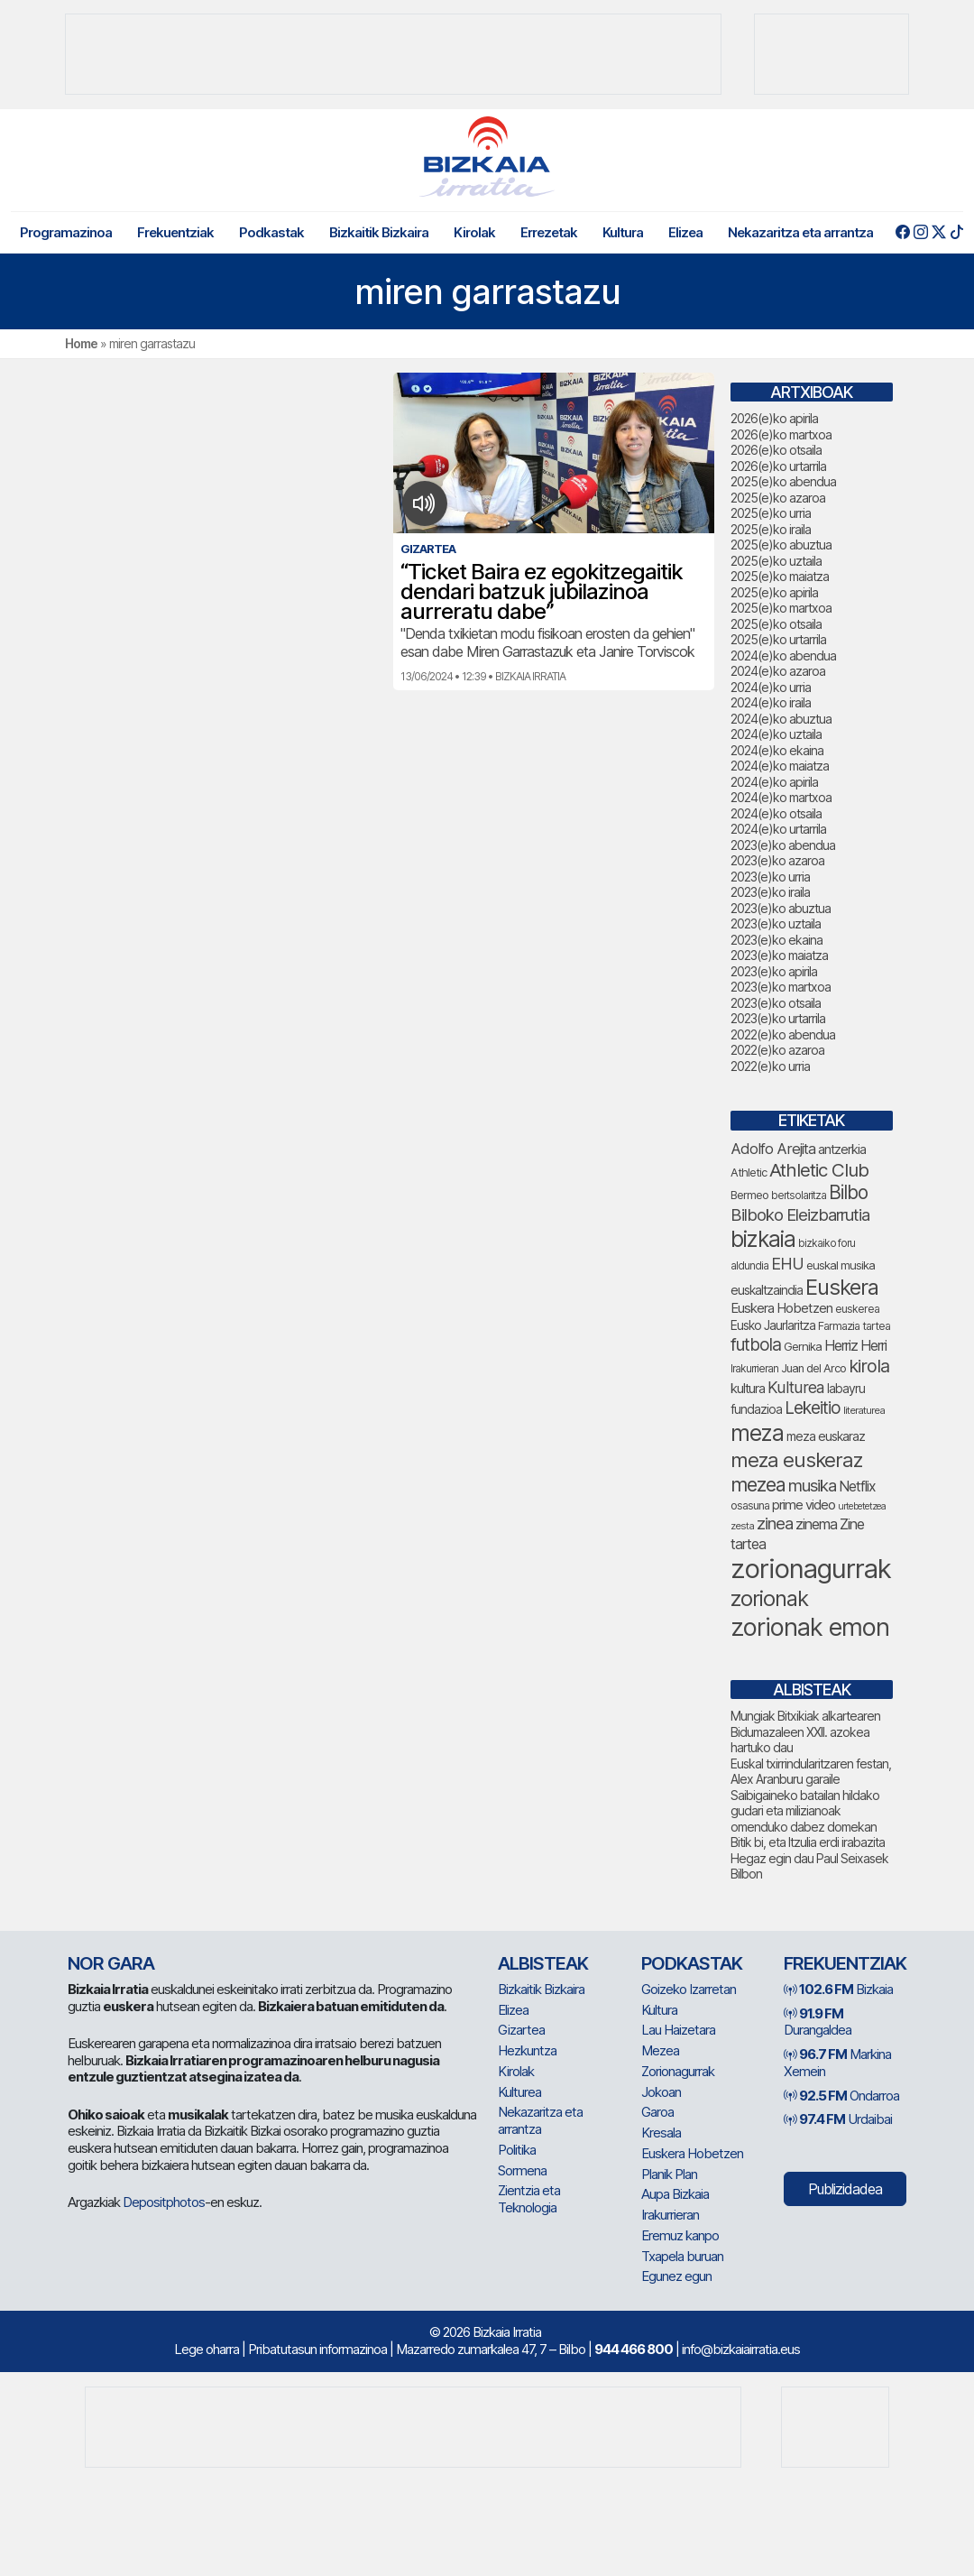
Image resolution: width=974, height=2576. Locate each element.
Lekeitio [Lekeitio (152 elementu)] (813, 1408)
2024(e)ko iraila (770, 702)
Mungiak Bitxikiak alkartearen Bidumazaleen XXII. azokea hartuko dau (805, 1731)
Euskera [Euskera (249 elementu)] (841, 1287)
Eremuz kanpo (680, 2235)
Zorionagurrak (677, 2071)
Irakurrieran (670, 2214)
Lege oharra (206, 2349)
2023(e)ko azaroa (777, 860)
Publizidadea (845, 2189)
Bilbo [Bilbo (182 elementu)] (848, 1192)
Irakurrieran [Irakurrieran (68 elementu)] (754, 1368)
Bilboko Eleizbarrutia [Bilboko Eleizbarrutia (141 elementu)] (799, 1214)
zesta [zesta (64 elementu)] (742, 1525)
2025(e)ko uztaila (776, 560)
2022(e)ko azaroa (777, 1049)
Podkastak (271, 232)
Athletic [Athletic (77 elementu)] (748, 1172)
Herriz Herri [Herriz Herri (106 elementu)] (855, 1345)
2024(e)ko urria (770, 687)
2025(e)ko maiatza (779, 576)
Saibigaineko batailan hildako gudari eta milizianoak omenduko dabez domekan (804, 1810)
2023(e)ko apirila (773, 971)
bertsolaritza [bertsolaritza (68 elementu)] (798, 1195)
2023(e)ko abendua (782, 845)
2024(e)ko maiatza (779, 765)
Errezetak (548, 232)
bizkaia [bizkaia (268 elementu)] (762, 1238)
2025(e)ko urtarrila (778, 639)
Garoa (657, 2111)
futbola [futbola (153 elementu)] (755, 1344)
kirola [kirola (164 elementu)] (869, 1366)
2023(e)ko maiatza (779, 955)
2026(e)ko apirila (774, 418)
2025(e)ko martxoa (781, 607)
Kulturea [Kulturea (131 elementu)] (795, 1387)
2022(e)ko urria (770, 1066)
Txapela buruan (682, 2256)
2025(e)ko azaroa (777, 497)
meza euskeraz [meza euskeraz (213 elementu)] (796, 1459)
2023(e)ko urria (770, 876)
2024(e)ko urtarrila (778, 828)
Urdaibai (838, 2119)
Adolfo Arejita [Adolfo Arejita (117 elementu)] (772, 1149)
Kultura (622, 232)
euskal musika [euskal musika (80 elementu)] (840, 1265)
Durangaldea (817, 2022)
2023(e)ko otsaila (775, 1003)
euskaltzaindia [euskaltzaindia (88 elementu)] (766, 1289)
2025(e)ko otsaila (776, 624)
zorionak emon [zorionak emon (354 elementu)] (809, 1627)
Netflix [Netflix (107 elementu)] (857, 1486)
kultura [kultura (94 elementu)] (747, 1388)
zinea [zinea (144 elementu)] (775, 1523)
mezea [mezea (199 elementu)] (758, 1484)
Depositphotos (164, 2202)
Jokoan (661, 2092)
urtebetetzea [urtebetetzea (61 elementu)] (862, 1506)
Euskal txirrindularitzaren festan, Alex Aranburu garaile (810, 1771)
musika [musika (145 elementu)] (812, 1485)
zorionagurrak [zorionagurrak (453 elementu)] (810, 1568)
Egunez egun (676, 2276)
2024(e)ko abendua (783, 655)
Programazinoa (66, 232)
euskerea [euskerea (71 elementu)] (857, 1309)
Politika (517, 2149)
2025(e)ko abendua (783, 481)
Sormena (522, 2170)
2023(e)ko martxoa (780, 986)
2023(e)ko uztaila (775, 923)
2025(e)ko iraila (770, 529)
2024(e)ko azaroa (777, 671)
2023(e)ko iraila (770, 892)
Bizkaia (838, 1989)
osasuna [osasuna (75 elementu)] (749, 1505)
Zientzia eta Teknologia (529, 2199)
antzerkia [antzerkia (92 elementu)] (842, 1149)
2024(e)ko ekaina (776, 750)
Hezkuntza (527, 2050)
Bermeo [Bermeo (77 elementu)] (749, 1195)
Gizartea (521, 2029)
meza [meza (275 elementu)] (757, 1432)
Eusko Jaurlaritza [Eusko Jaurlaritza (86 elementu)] (772, 1325)
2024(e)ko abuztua (781, 718)
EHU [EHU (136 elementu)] (787, 1263)
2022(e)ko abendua (782, 1034)
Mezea (660, 2050)
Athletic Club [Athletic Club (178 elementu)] (818, 1170)
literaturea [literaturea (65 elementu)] (864, 1410)
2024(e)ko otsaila (776, 813)
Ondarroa (841, 2095)
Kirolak (474, 232)
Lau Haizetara (678, 2029)
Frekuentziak (175, 232)
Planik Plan (669, 2174)
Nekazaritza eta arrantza (800, 232)
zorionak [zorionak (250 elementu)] (769, 1598)
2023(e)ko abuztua (780, 908)
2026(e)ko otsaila (776, 449)
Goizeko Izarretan (688, 1989)
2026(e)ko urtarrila (778, 466)
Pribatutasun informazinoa (317, 2349)
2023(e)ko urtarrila (777, 1018)
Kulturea (519, 2092)
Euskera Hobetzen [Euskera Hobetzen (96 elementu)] (781, 1308)
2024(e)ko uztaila (776, 734)
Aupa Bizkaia (675, 2193)
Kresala (661, 2132)
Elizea (685, 232)
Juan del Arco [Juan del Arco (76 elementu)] (813, 1368)
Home (81, 343)
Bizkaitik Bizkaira (378, 232)
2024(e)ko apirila (774, 781)
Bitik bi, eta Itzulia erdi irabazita (807, 1842)
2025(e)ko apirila (774, 592)
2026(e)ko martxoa (781, 434)
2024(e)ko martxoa (781, 797)
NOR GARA (111, 1963)
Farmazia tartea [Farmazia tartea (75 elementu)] (854, 1326)
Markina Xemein (837, 2062)
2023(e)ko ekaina (776, 939)
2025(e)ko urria (770, 513)
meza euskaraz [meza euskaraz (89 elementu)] (825, 1436)
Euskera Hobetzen (692, 2153)
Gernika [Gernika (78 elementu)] (803, 1346)
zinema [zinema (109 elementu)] (816, 1524)
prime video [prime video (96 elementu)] (803, 1505)
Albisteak (543, 1963)
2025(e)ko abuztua (781, 544)
